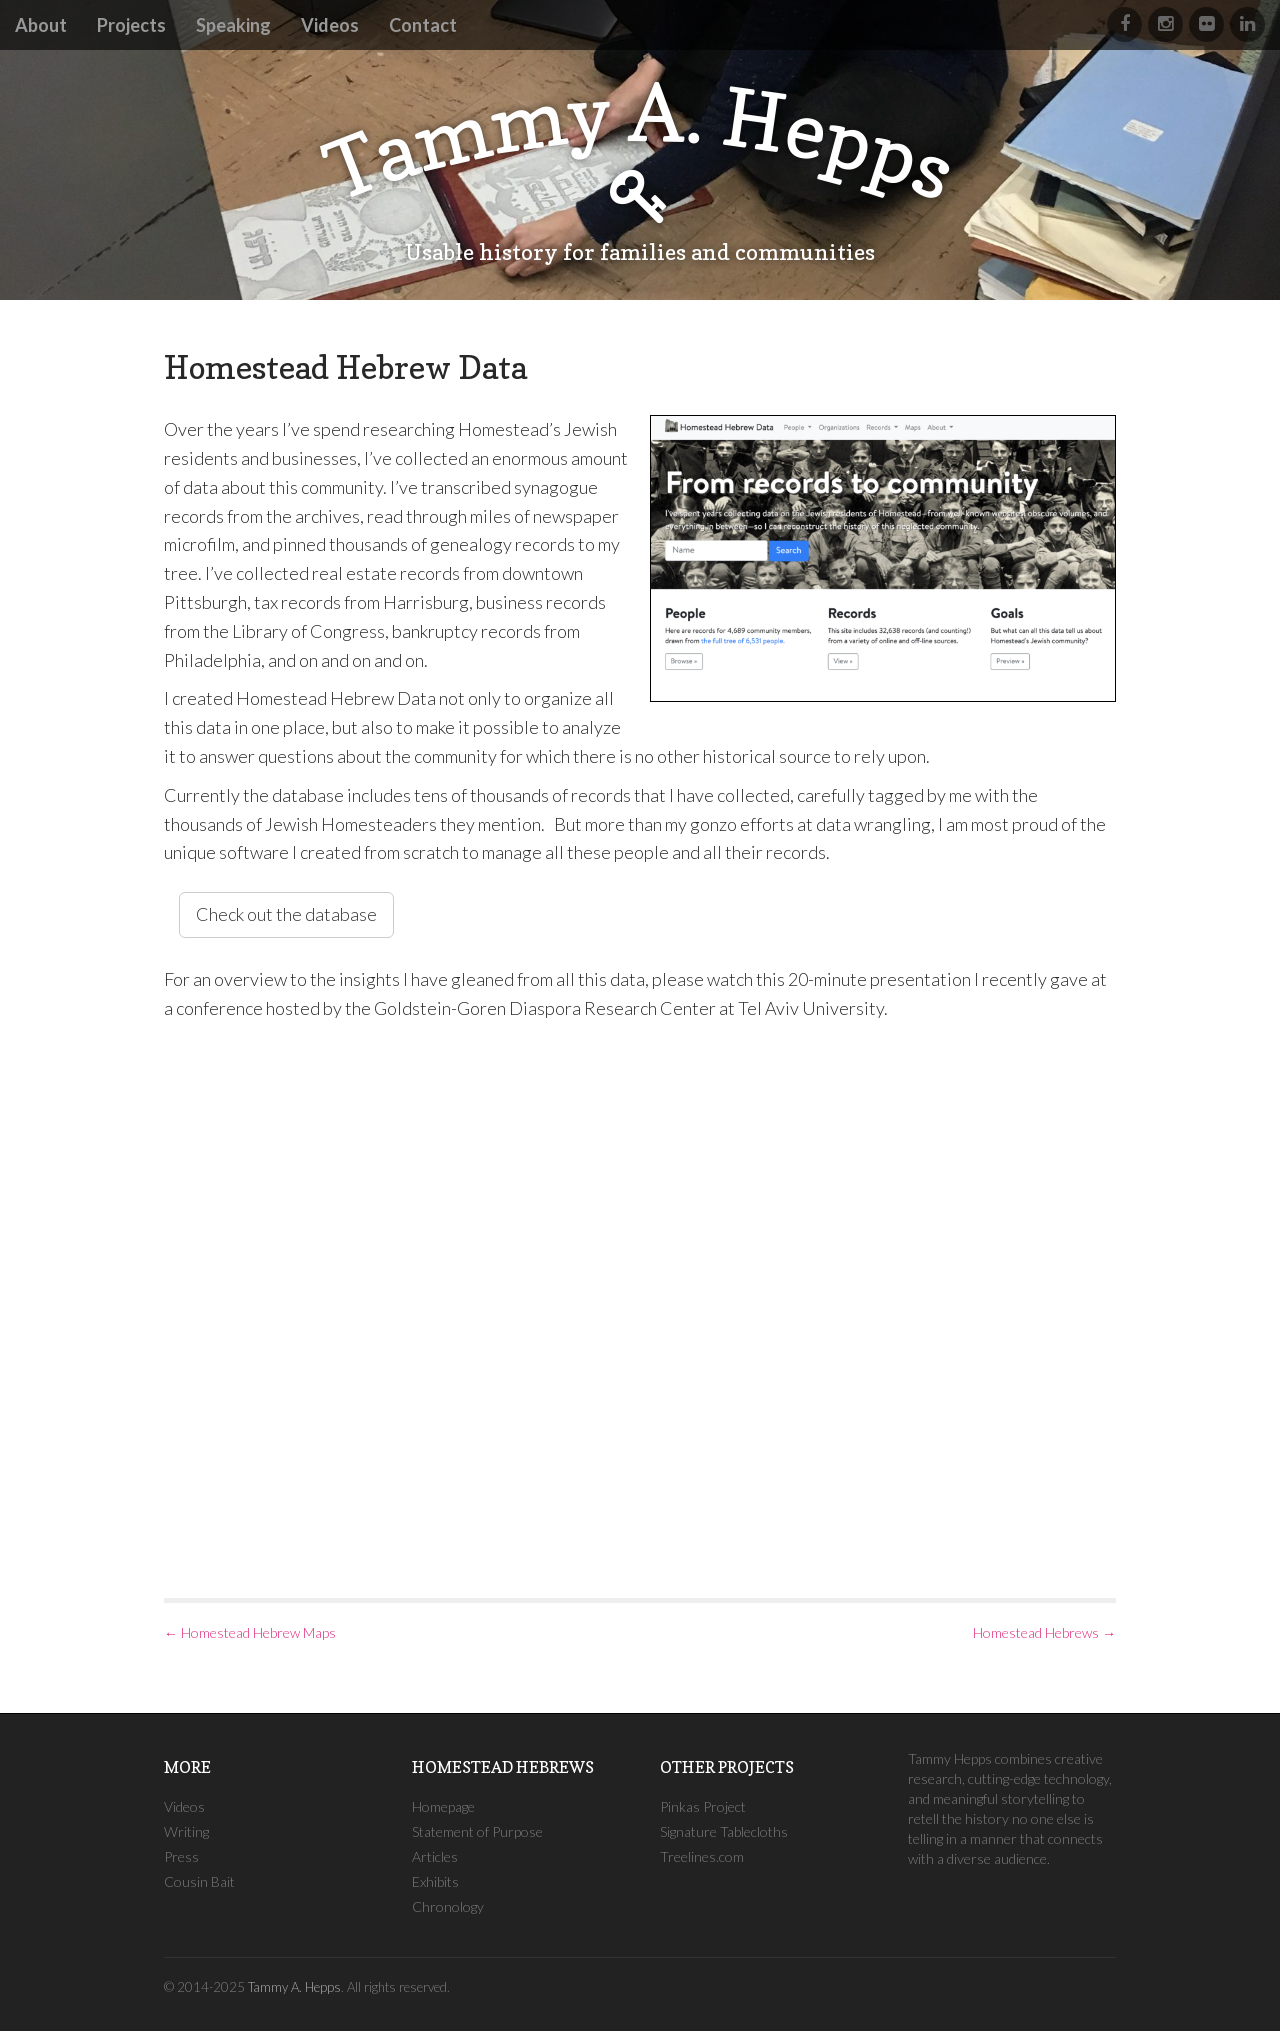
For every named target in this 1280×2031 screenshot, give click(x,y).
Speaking (233, 25)
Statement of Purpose (477, 1831)
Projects (131, 25)
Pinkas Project (703, 1806)
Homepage (443, 1806)
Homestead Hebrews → (1044, 1632)
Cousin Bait (199, 1881)
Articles (435, 1856)
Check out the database (286, 914)
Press (181, 1856)
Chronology (448, 1906)
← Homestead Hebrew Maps (250, 1632)
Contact (423, 25)
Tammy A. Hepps (294, 1987)
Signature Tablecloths (724, 1831)
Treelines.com (702, 1856)
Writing (186, 1831)
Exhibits (435, 1881)
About (41, 25)
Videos (330, 25)
